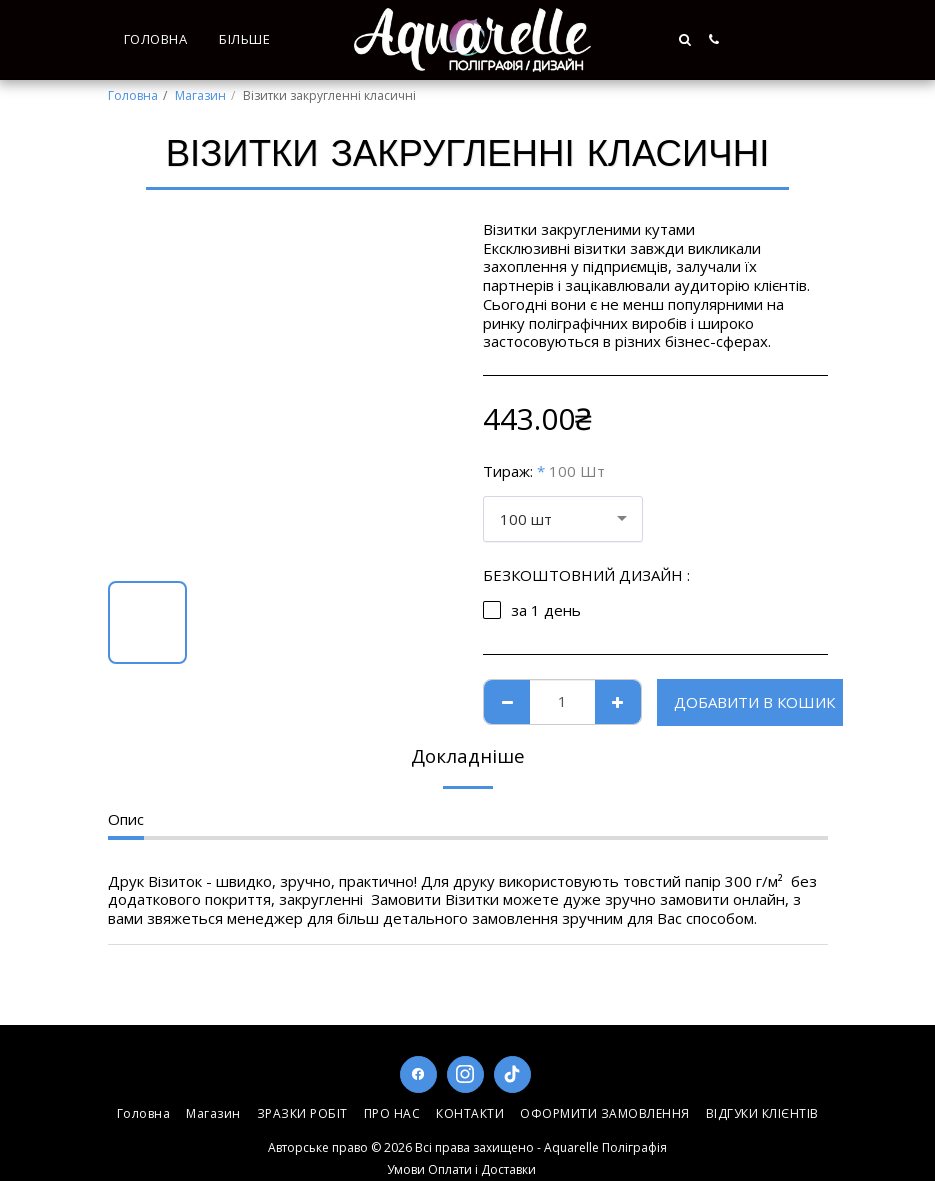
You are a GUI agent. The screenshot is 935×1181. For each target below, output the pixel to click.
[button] (777, 39)
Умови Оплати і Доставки (461, 1169)
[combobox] (563, 519)
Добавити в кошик (754, 702)
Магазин (200, 95)
